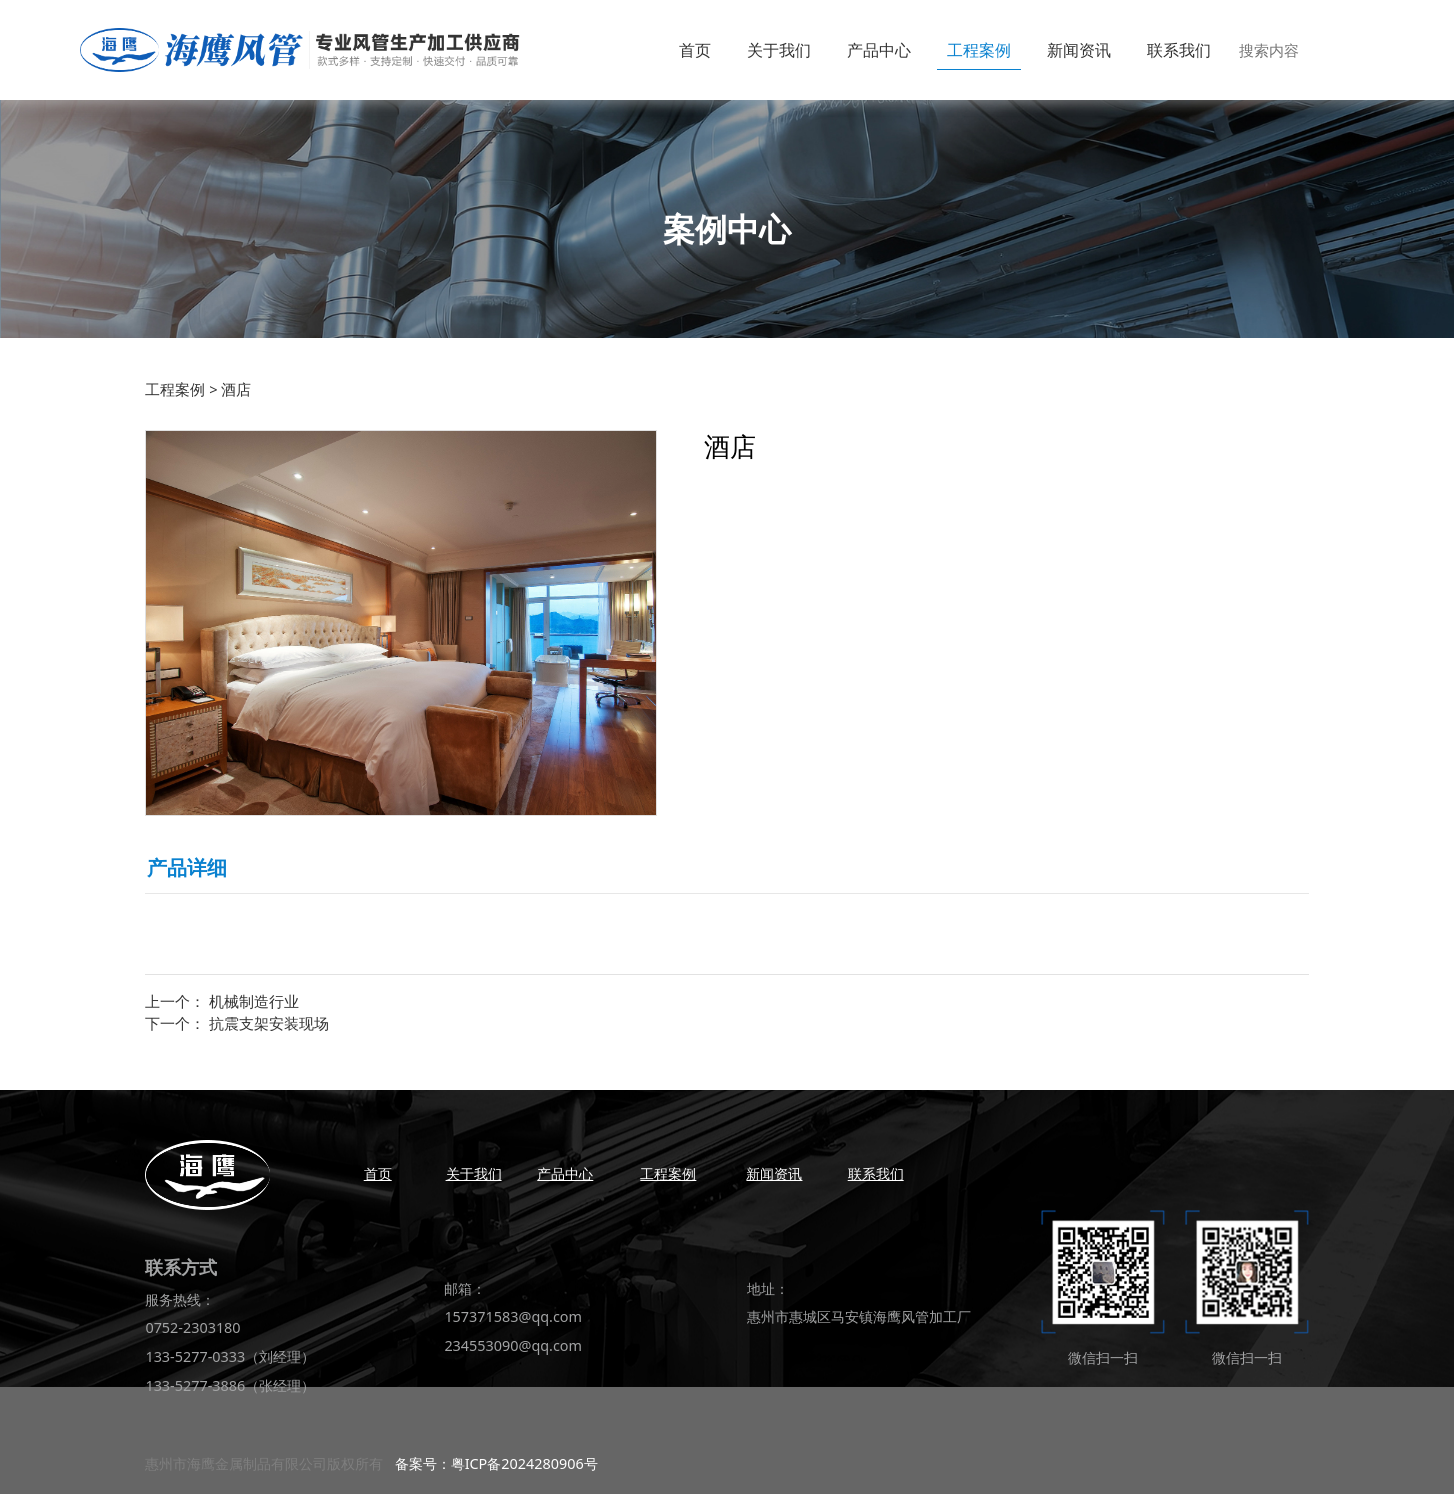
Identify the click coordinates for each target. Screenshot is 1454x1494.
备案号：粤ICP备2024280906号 (496, 1463)
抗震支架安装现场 (269, 1023)
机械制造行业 (254, 1001)
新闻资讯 (1079, 50)
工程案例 (979, 50)
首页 (695, 50)
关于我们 (779, 50)
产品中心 (879, 50)
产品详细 (187, 867)
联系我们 (1179, 50)
